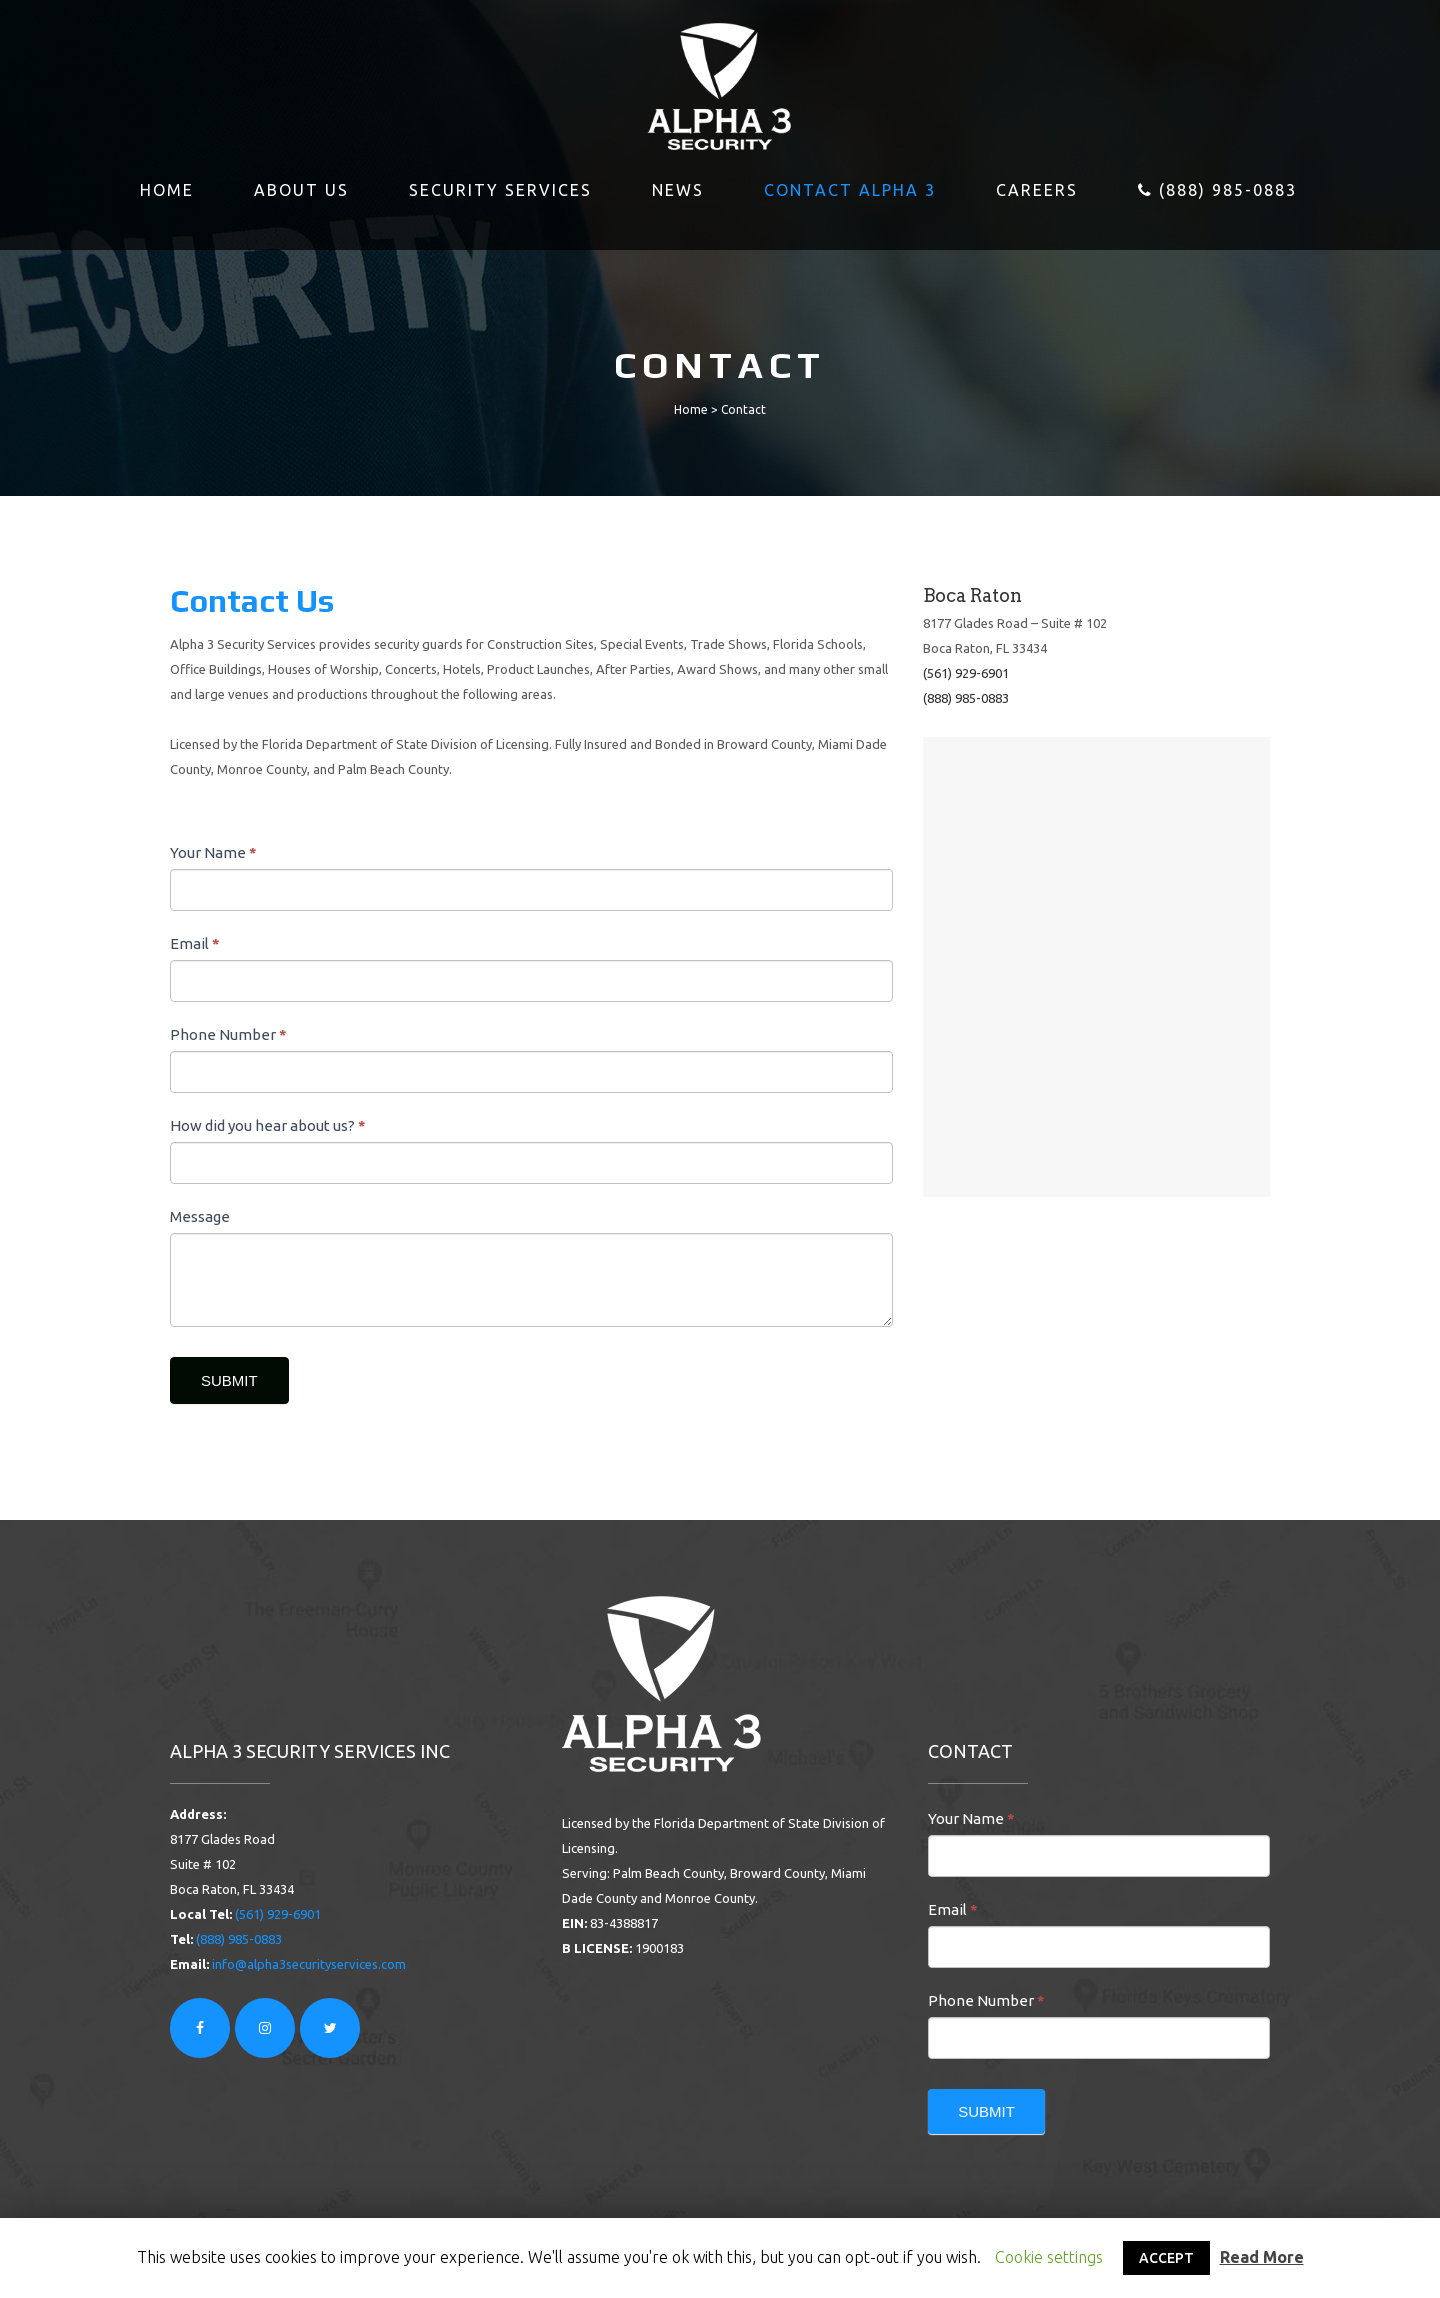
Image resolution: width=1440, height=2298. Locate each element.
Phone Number (228, 1034)
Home (691, 409)
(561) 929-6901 (966, 673)
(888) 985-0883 (966, 698)
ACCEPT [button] (1166, 2258)
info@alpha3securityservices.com (309, 1964)
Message (200, 1216)
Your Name (213, 852)
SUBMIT (229, 1380)
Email (195, 943)
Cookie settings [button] (1049, 2257)
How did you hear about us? (268, 1125)
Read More (1262, 2257)
